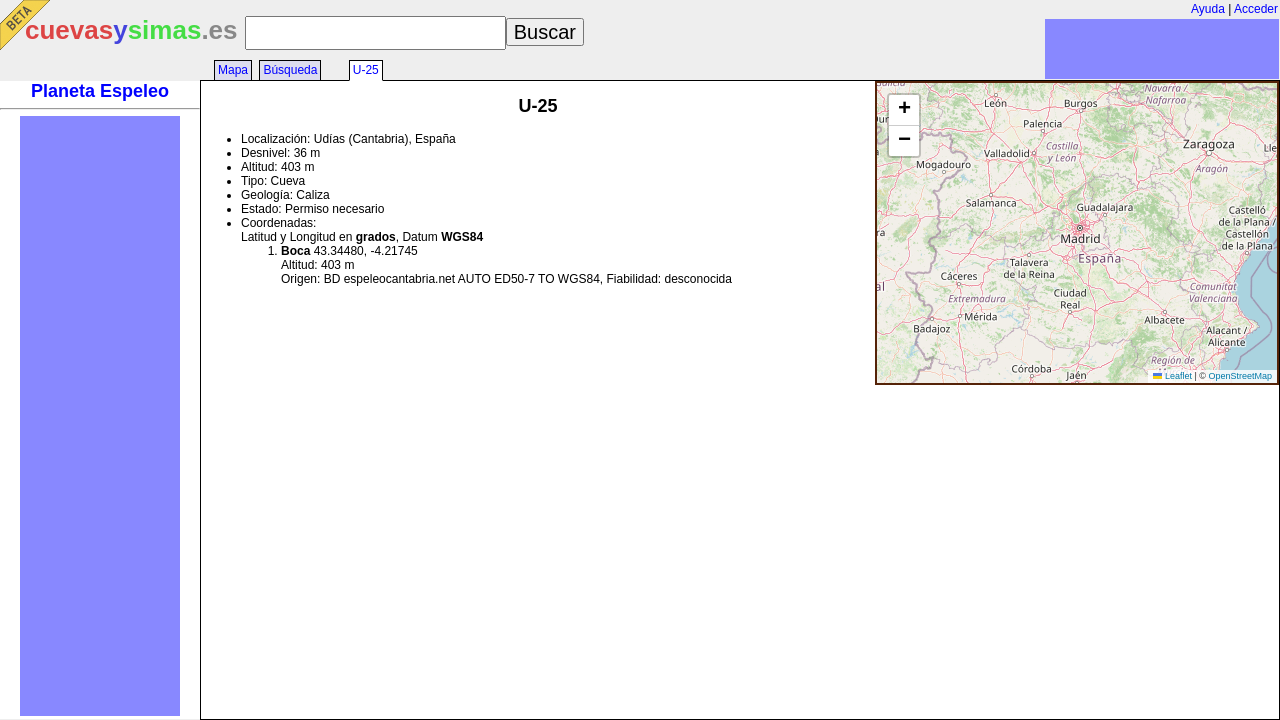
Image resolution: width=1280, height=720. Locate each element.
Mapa (233, 70)
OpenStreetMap (1240, 376)
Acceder (1256, 9)
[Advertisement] (100, 416)
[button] (904, 110)
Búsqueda (290, 70)
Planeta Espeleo (100, 91)
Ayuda (1208, 9)
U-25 (366, 70)
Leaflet (1172, 376)
